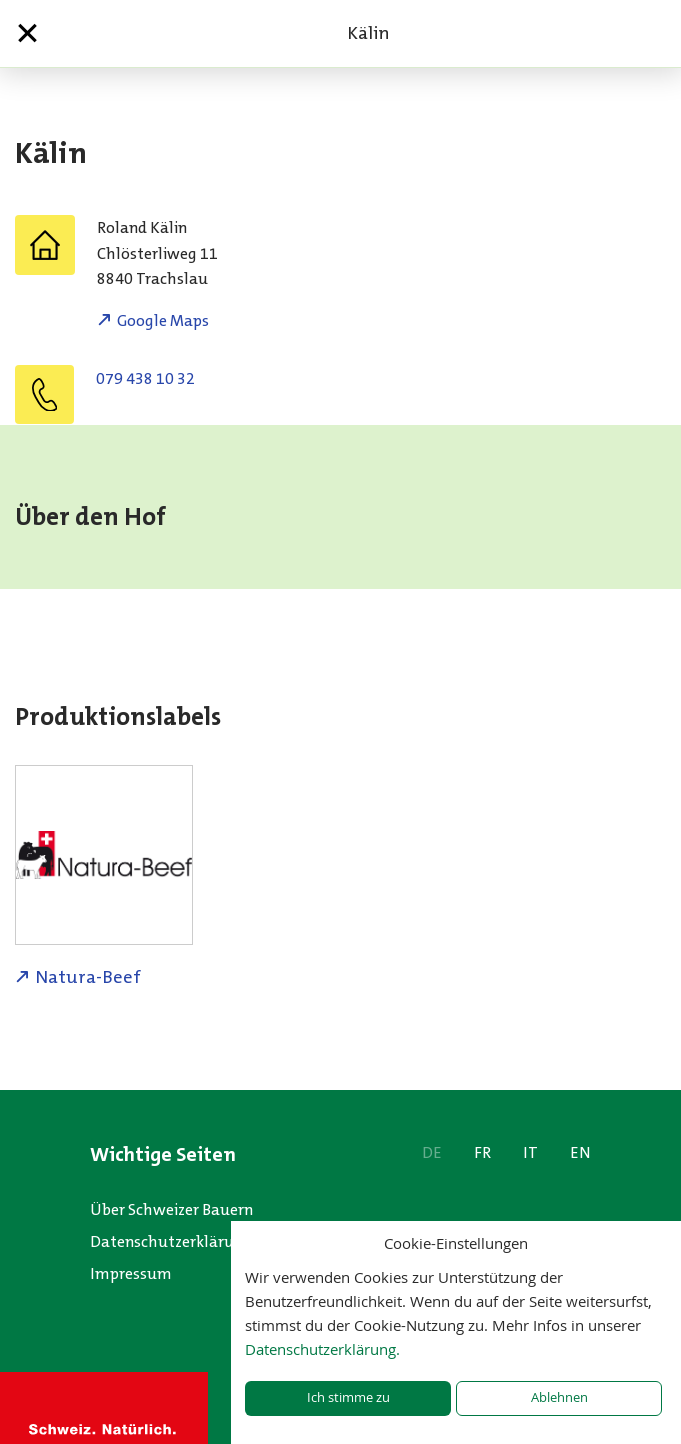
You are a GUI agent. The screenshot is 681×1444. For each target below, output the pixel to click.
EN (580, 1152)
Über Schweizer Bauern (171, 1209)
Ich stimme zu (348, 1397)
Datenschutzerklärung (171, 1241)
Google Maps (163, 320)
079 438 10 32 (145, 378)
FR (482, 1152)
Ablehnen (559, 1397)
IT (530, 1152)
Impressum (131, 1273)
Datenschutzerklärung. (322, 1349)
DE (432, 1152)
